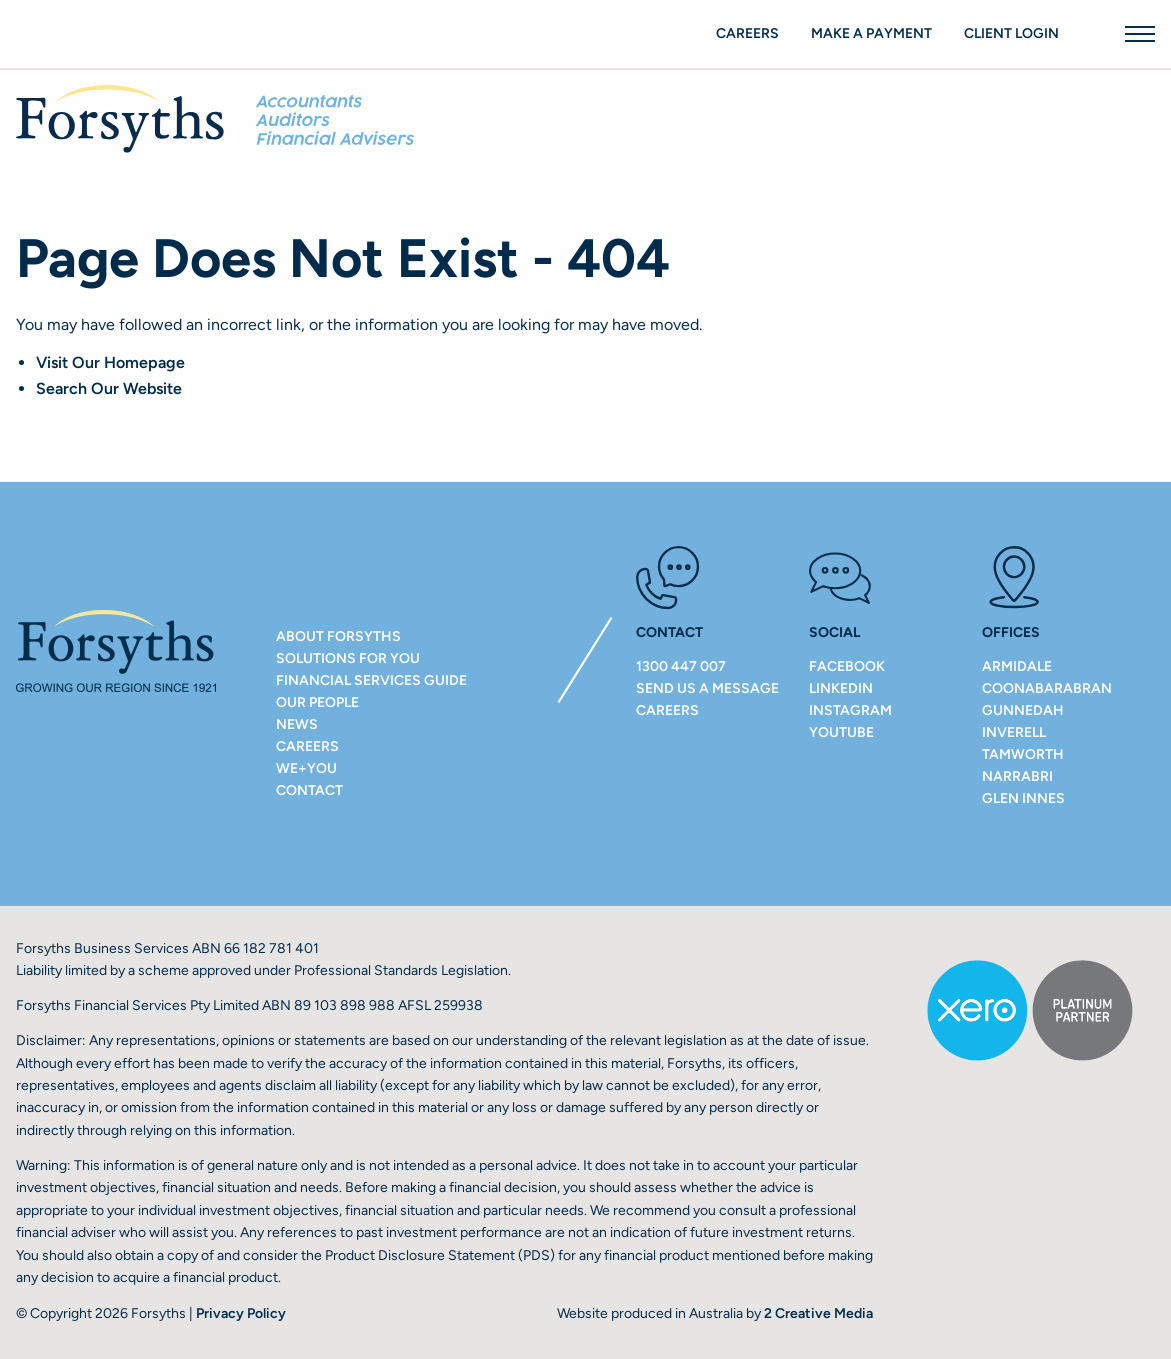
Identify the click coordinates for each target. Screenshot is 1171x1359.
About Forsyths (338, 636)
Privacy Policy (241, 1313)
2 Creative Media (818, 1313)
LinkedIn (841, 688)
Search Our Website (109, 388)
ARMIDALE (1017, 666)
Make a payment (871, 33)
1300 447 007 (681, 666)
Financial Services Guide (371, 680)
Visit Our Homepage (110, 362)
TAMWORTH (1023, 754)
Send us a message (707, 688)
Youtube (841, 732)
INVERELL (1014, 732)
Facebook (847, 666)
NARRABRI (1017, 776)
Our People (317, 702)
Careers (747, 33)
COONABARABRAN (1047, 688)
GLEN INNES (1023, 798)
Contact (309, 790)
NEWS (297, 724)
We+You (306, 768)
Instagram (850, 710)
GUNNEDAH (1023, 710)
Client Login (1011, 33)
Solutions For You (348, 658)
